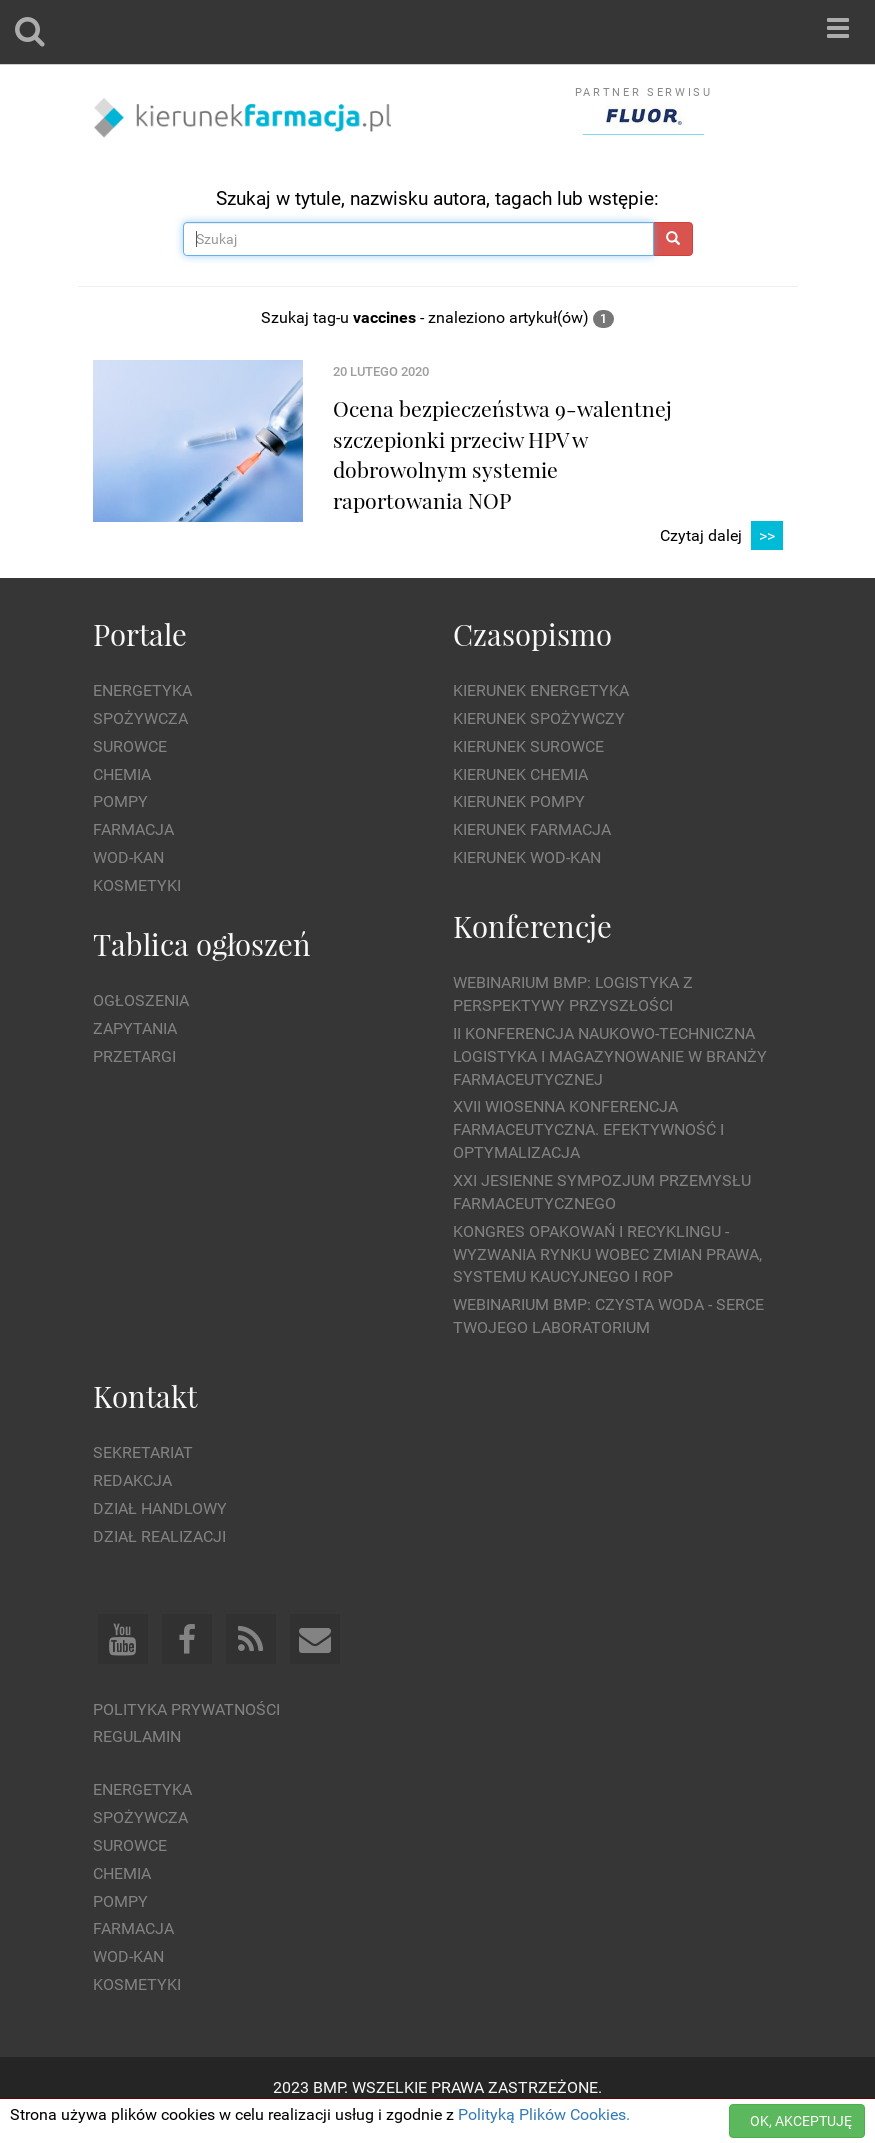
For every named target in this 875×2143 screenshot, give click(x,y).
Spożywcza (140, 718)
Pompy (120, 801)
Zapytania (135, 1028)
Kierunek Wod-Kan (527, 857)
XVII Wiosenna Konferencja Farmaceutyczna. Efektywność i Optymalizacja (588, 1129)
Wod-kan (128, 857)
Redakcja (132, 1480)
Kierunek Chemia (520, 774)
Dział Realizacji (159, 1536)
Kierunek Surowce (528, 746)
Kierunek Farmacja (532, 829)
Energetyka (142, 690)
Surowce (130, 746)
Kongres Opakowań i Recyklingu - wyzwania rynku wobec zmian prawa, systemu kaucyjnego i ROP (607, 1254)
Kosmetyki (137, 885)
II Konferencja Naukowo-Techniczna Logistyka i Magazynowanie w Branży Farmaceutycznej (610, 1056)
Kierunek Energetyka (541, 690)
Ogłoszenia (141, 1000)
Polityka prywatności (186, 1709)
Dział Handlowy (160, 1508)
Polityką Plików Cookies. (544, 2114)
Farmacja (133, 829)
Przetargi (134, 1056)
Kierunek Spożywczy (539, 718)
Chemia (122, 774)
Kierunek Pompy (519, 801)
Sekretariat (143, 1452)
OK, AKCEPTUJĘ (801, 2121)
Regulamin (137, 1736)
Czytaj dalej (721, 536)
